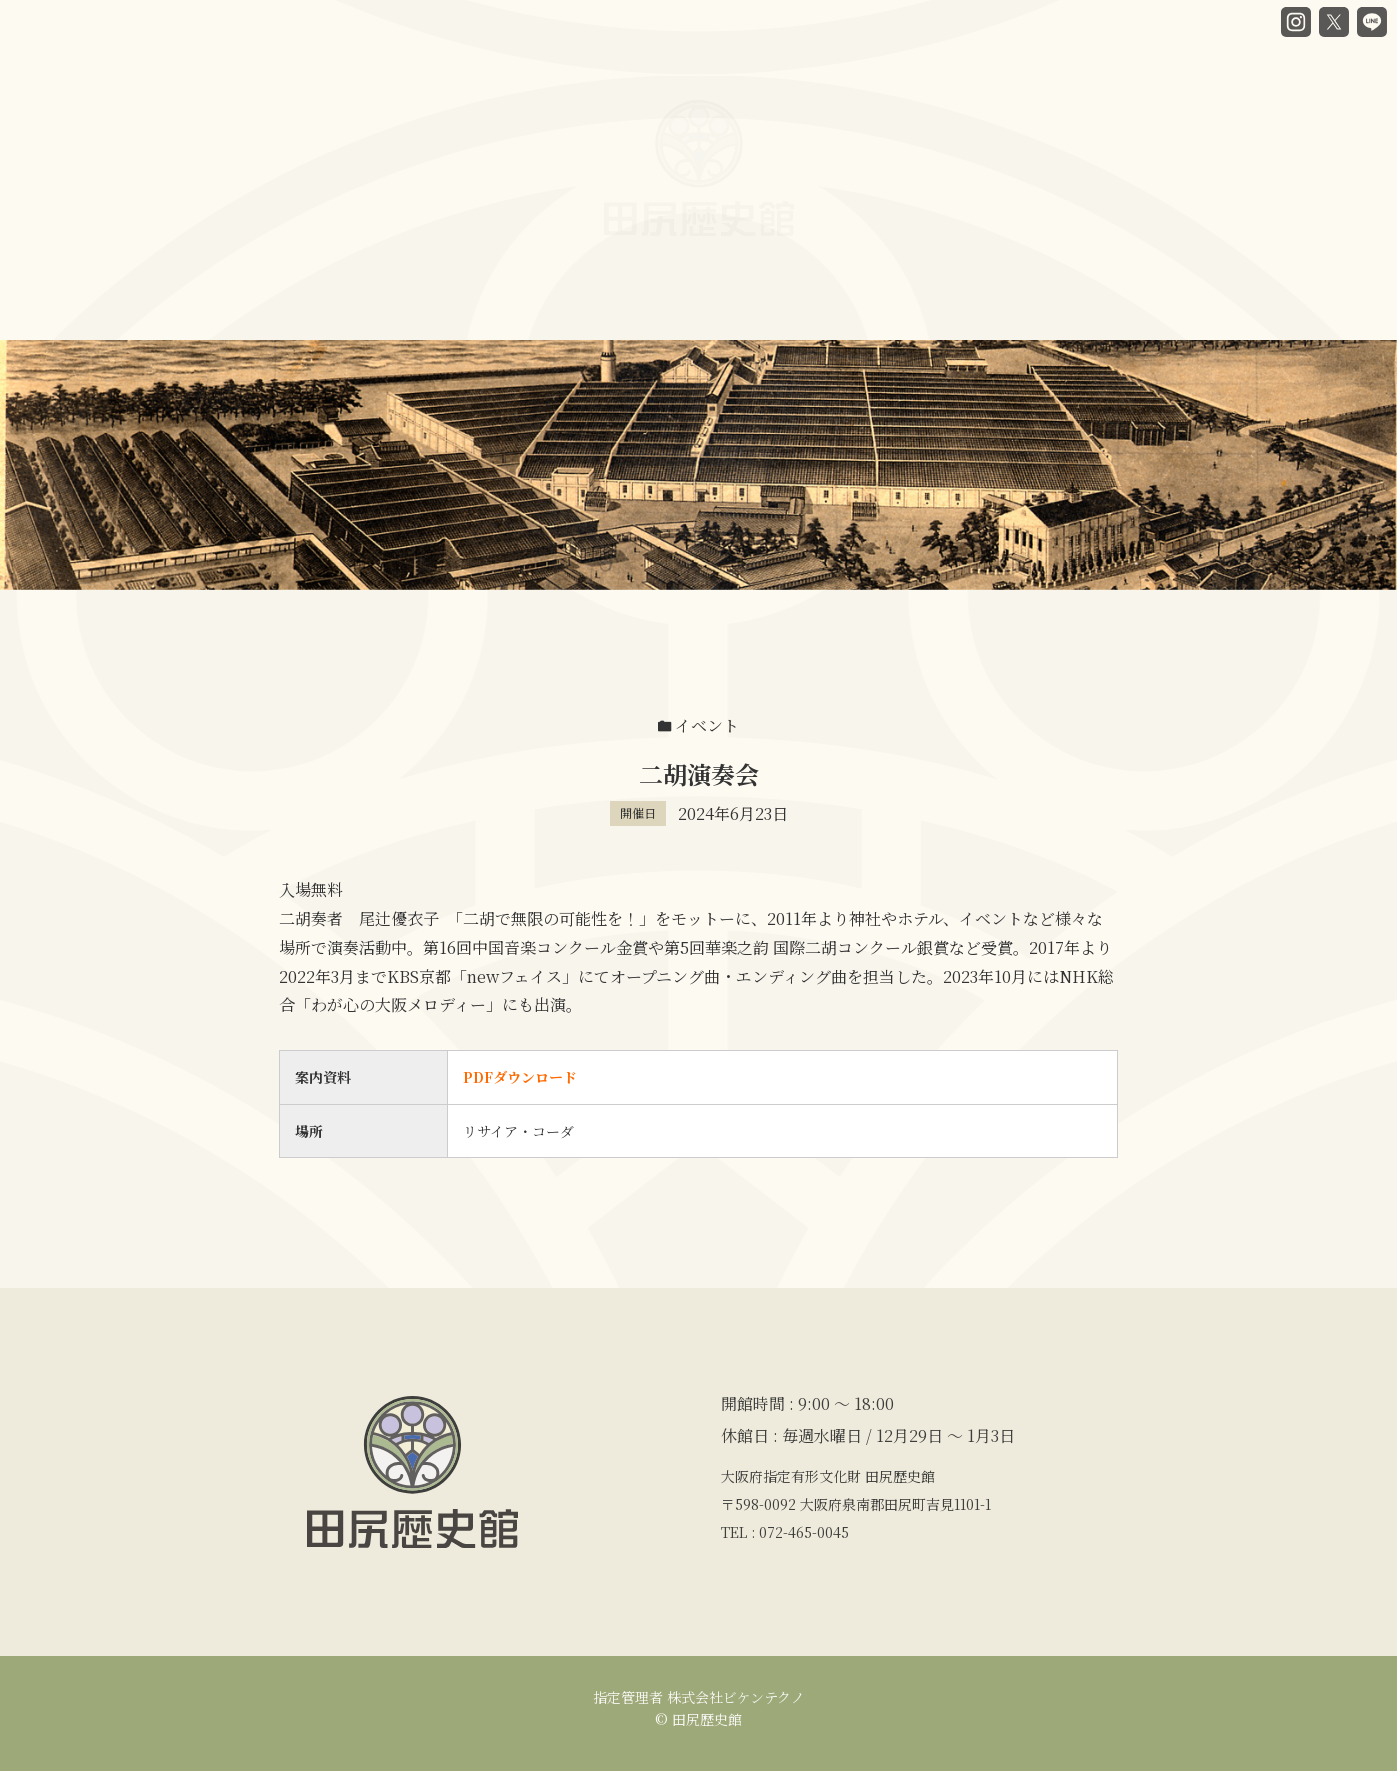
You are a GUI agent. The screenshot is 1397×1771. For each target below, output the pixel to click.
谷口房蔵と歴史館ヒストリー (355, 308)
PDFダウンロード (520, 1077)
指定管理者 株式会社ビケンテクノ (699, 1697)
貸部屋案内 (782, 304)
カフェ (666, 307)
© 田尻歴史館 (698, 1719)
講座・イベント (930, 292)
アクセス (1071, 283)
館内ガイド (548, 308)
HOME (175, 308)
